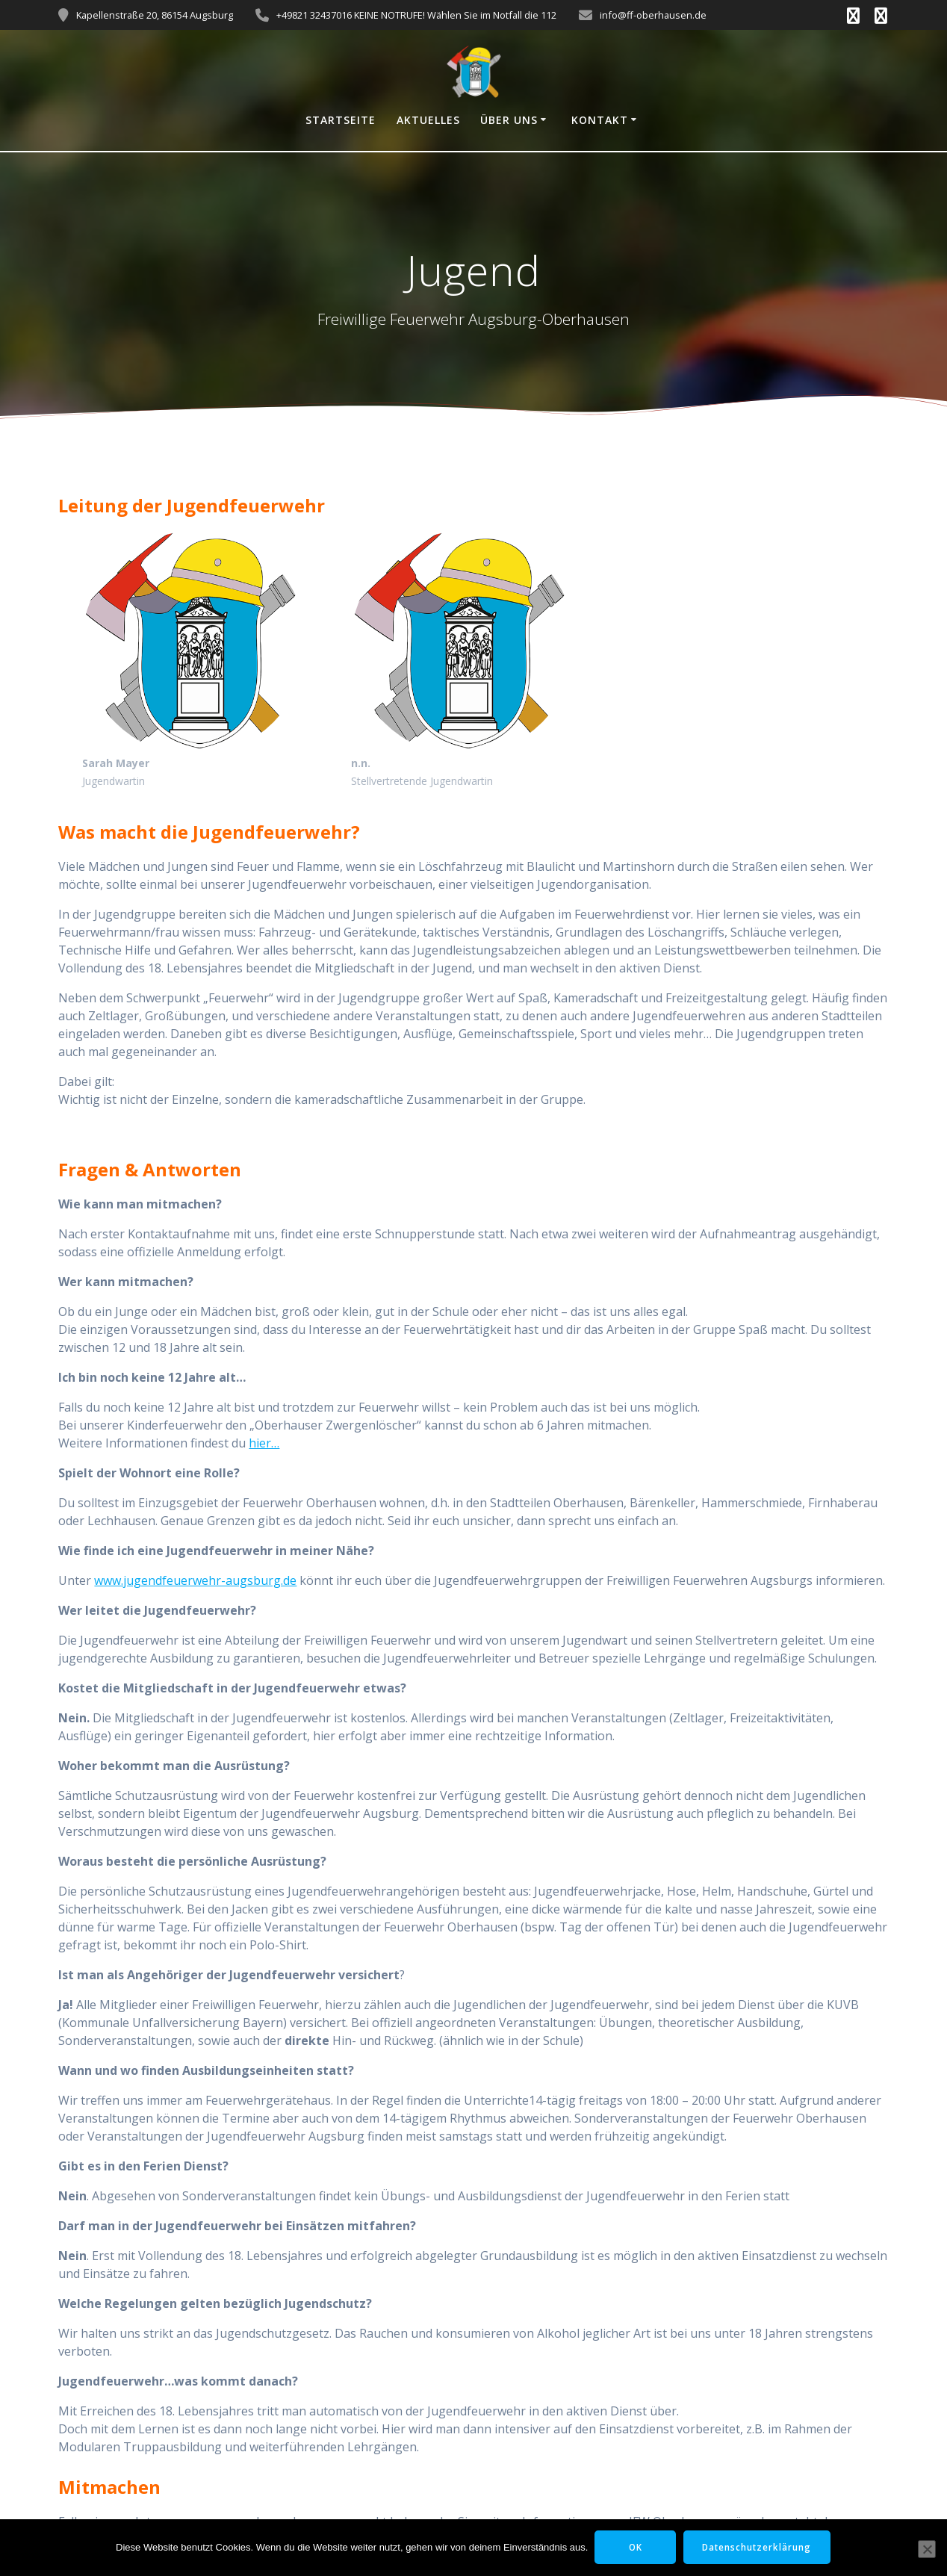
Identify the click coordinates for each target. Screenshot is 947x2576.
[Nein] (927, 2549)
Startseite (340, 120)
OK (634, 2547)
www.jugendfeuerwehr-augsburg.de (195, 1580)
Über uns (509, 120)
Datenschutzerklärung (759, 2547)
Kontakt (599, 120)
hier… (264, 1443)
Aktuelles (428, 120)
